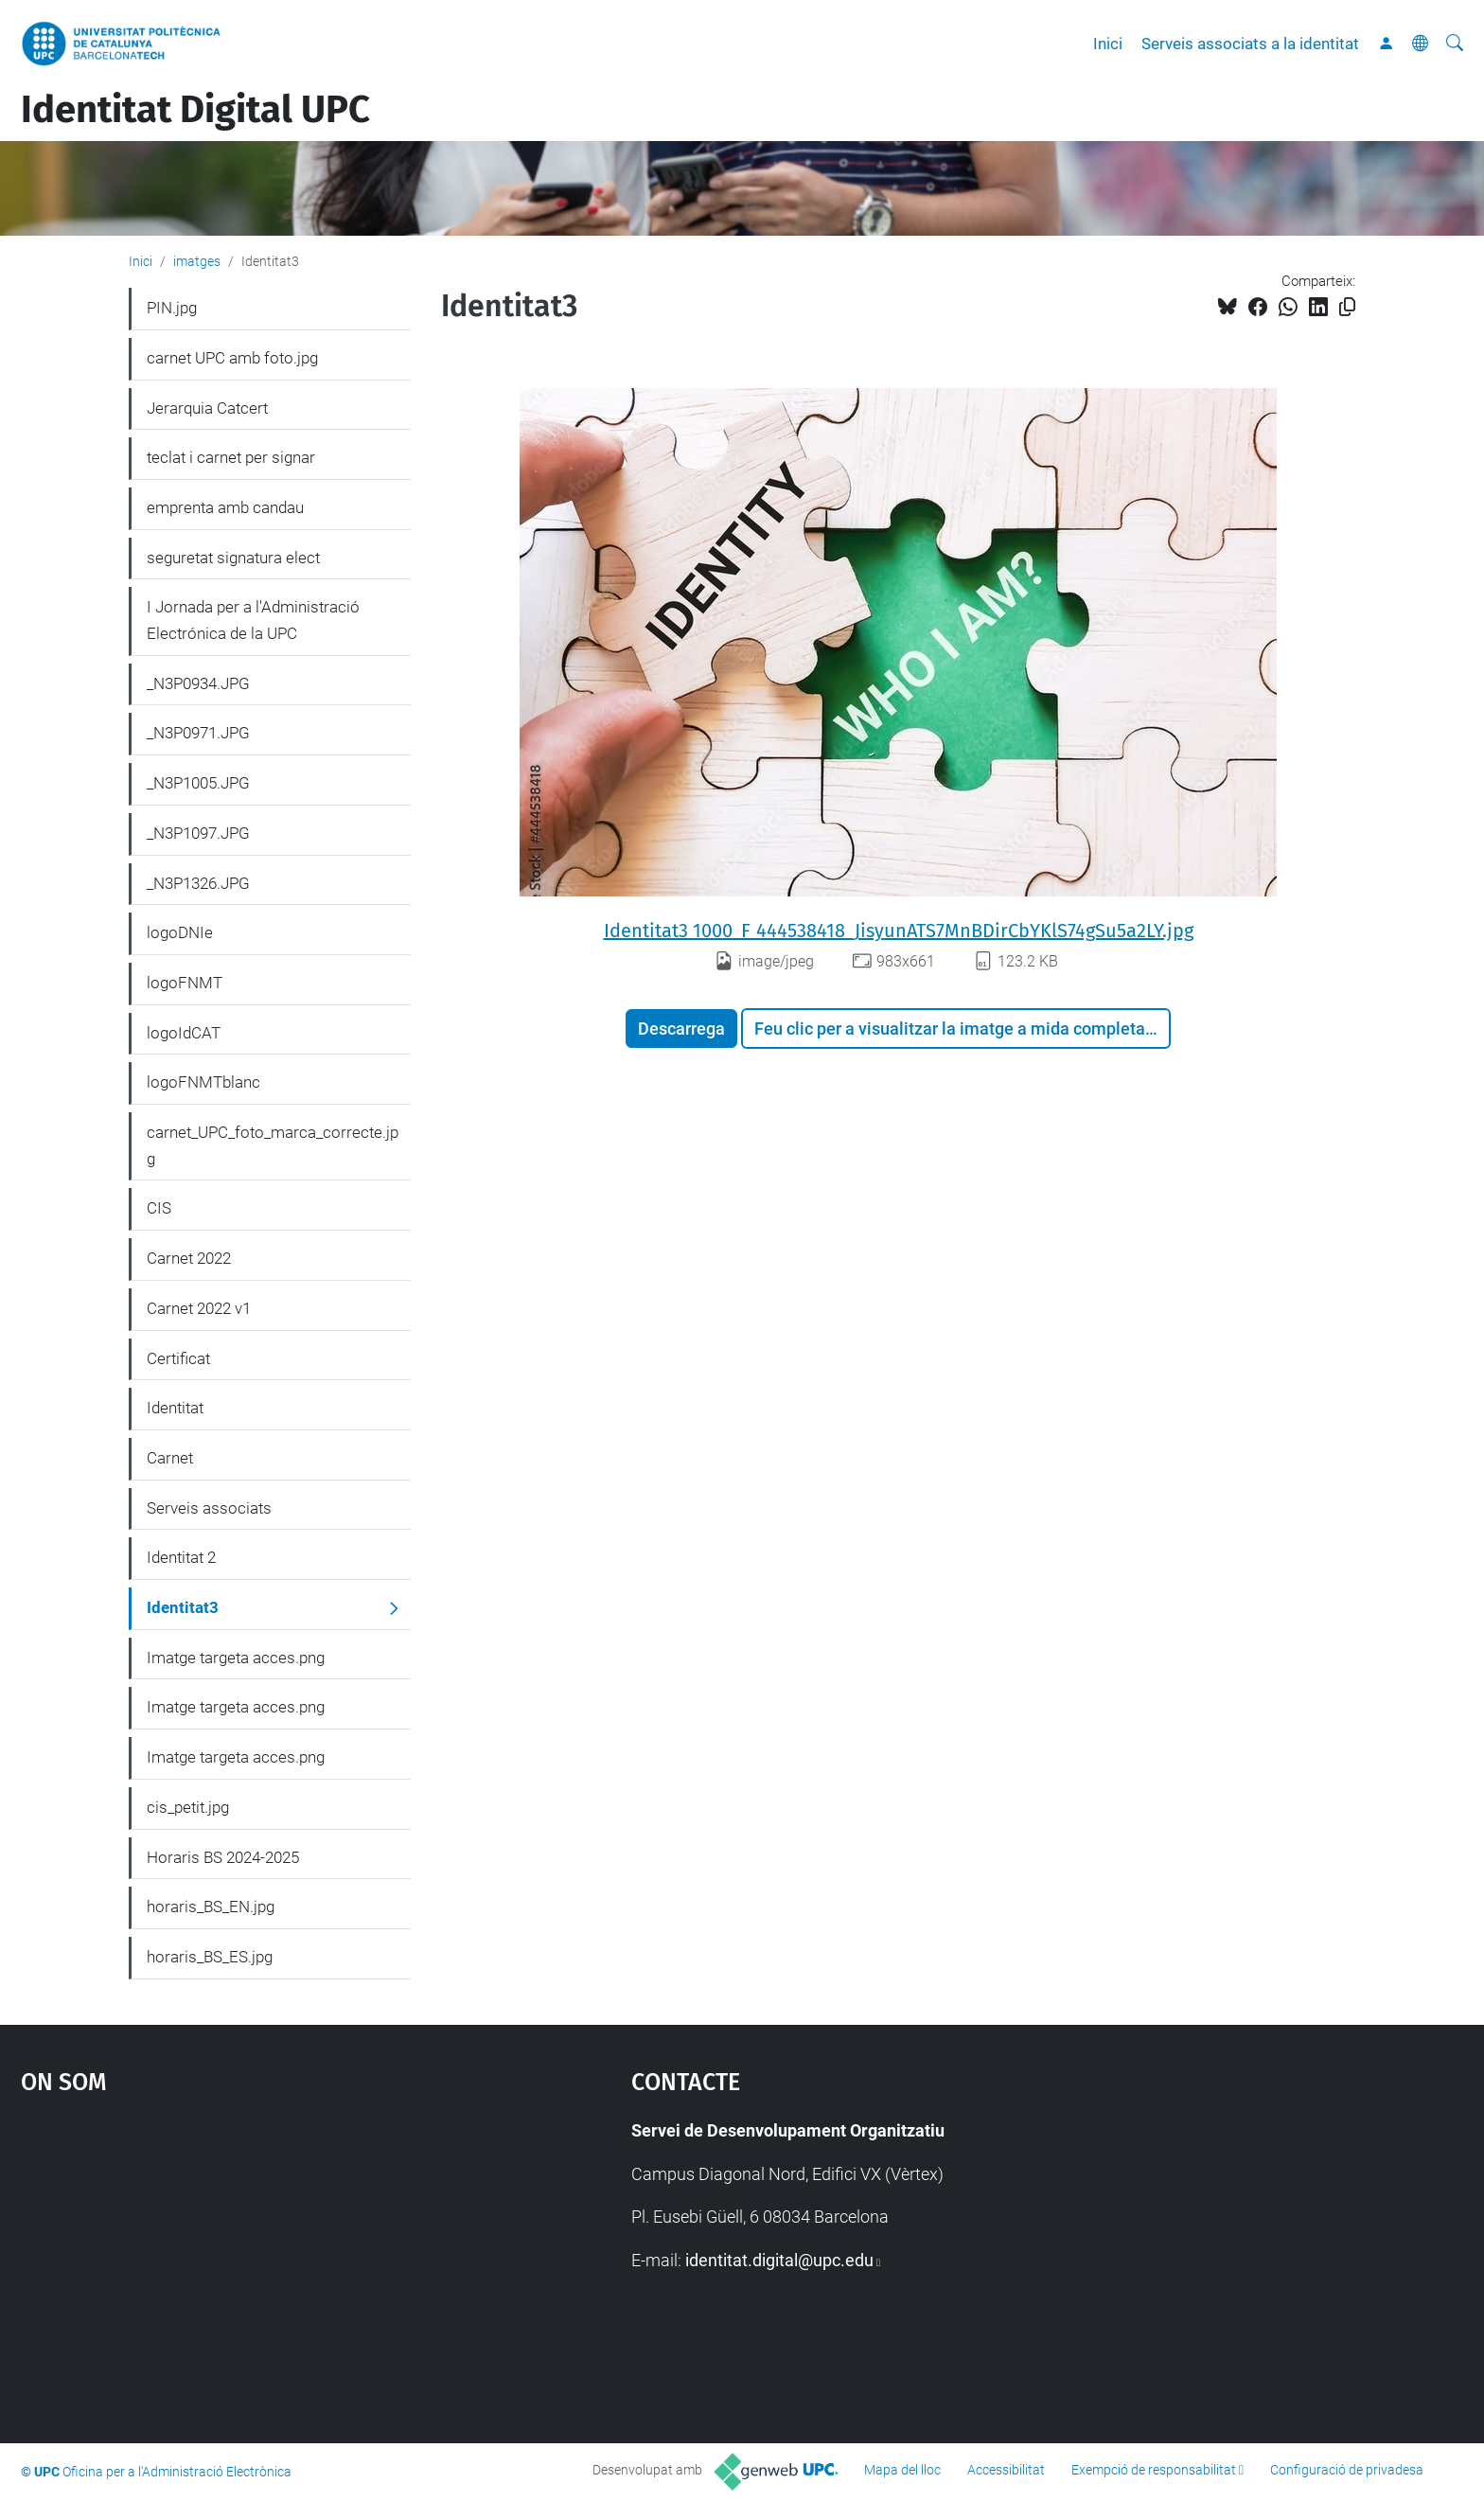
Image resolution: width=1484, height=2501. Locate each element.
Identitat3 (183, 1607)
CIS (159, 1207)
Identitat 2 (181, 1557)
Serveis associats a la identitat (1250, 43)
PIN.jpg (172, 307)
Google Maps (253, 2259)
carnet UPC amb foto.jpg (232, 357)
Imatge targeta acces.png (236, 1657)
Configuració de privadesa (1346, 2469)
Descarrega (681, 1028)
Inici (1107, 43)
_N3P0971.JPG (198, 732)
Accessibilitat (1006, 2469)
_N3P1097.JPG (198, 833)
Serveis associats (209, 1508)
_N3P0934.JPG (198, 683)
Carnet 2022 (189, 1258)
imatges (197, 261)
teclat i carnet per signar (231, 457)
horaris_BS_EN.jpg (210, 1906)
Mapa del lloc (902, 2469)
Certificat (178, 1358)
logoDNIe (180, 932)
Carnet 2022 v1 (199, 1308)
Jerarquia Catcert (207, 408)
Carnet (170, 1457)
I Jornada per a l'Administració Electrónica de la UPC (253, 620)
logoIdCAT (184, 1032)
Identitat (175, 1407)
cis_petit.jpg (188, 1807)
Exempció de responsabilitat (1153, 2469)
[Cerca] (1454, 43)
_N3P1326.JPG (198, 883)
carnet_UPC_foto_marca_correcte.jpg (272, 1145)
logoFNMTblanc (203, 1082)
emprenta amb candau (225, 507)
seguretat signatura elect (233, 557)
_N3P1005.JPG (198, 782)
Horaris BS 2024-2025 (223, 1857)
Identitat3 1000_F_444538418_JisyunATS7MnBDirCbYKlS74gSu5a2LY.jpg (898, 930)
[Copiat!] (1347, 307)
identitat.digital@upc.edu (779, 2260)
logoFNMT (184, 982)
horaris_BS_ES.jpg (210, 1956)
